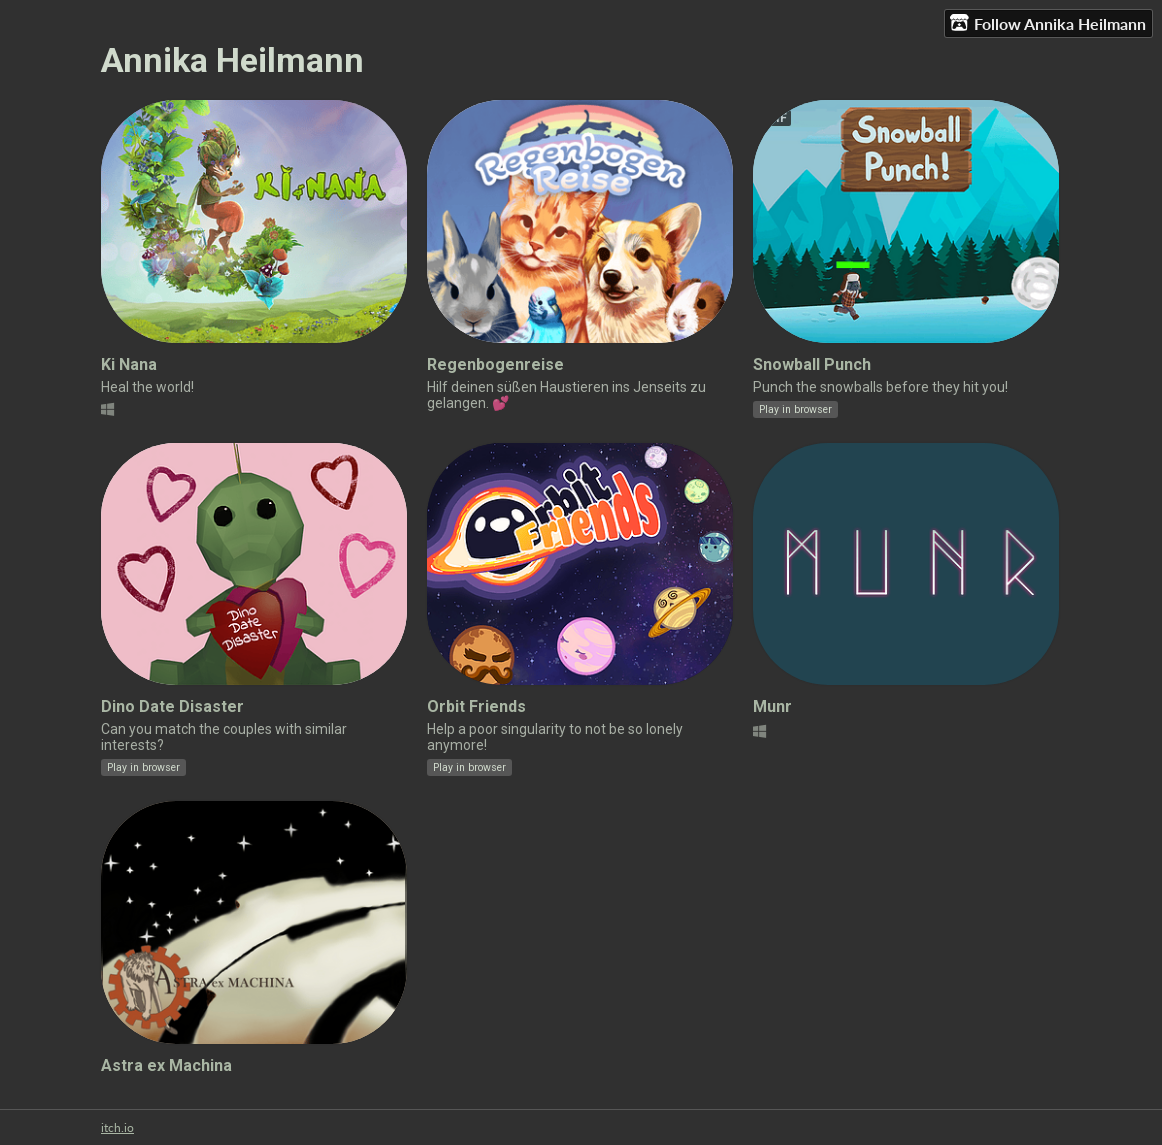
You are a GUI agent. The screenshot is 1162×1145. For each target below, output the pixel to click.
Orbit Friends (476, 706)
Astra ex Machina (166, 1065)
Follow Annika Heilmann (1048, 23)
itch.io (117, 1127)
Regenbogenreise (495, 364)
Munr (772, 706)
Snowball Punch (812, 364)
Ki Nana (129, 364)
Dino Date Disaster (172, 706)
